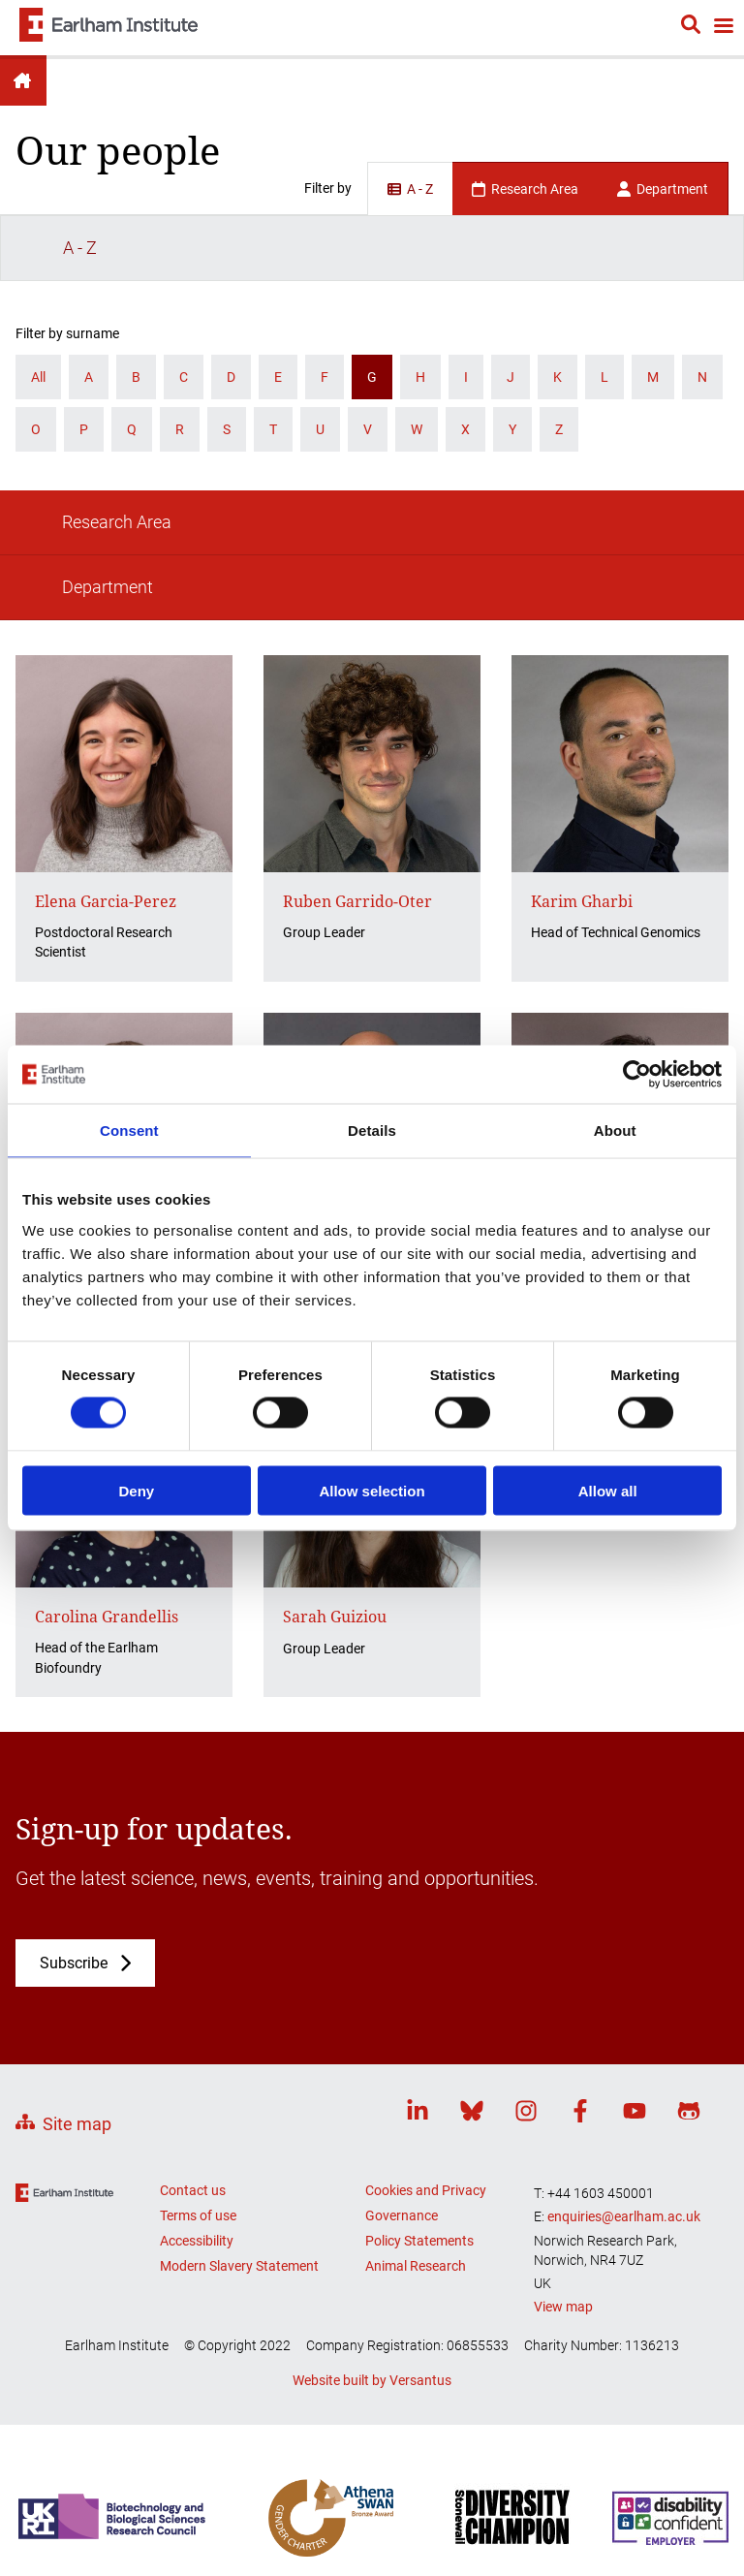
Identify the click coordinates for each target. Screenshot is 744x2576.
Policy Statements (419, 2046)
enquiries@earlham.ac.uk (623, 2021)
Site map (77, 1928)
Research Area (525, 189)
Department (662, 189)
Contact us (193, 1995)
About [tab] (615, 1130)
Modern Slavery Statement (239, 2071)
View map (563, 2111)
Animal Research (415, 2071)
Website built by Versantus (372, 2185)
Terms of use (198, 2020)
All (38, 311)
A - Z (410, 189)
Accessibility (196, 2046)
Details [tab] (372, 1130)
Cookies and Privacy (425, 1995)
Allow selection (371, 1490)
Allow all (607, 1490)
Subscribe (74, 1768)
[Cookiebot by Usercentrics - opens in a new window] (637, 1074)
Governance (401, 2020)
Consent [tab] (129, 1130)
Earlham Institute (23, 80)
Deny (136, 1490)
